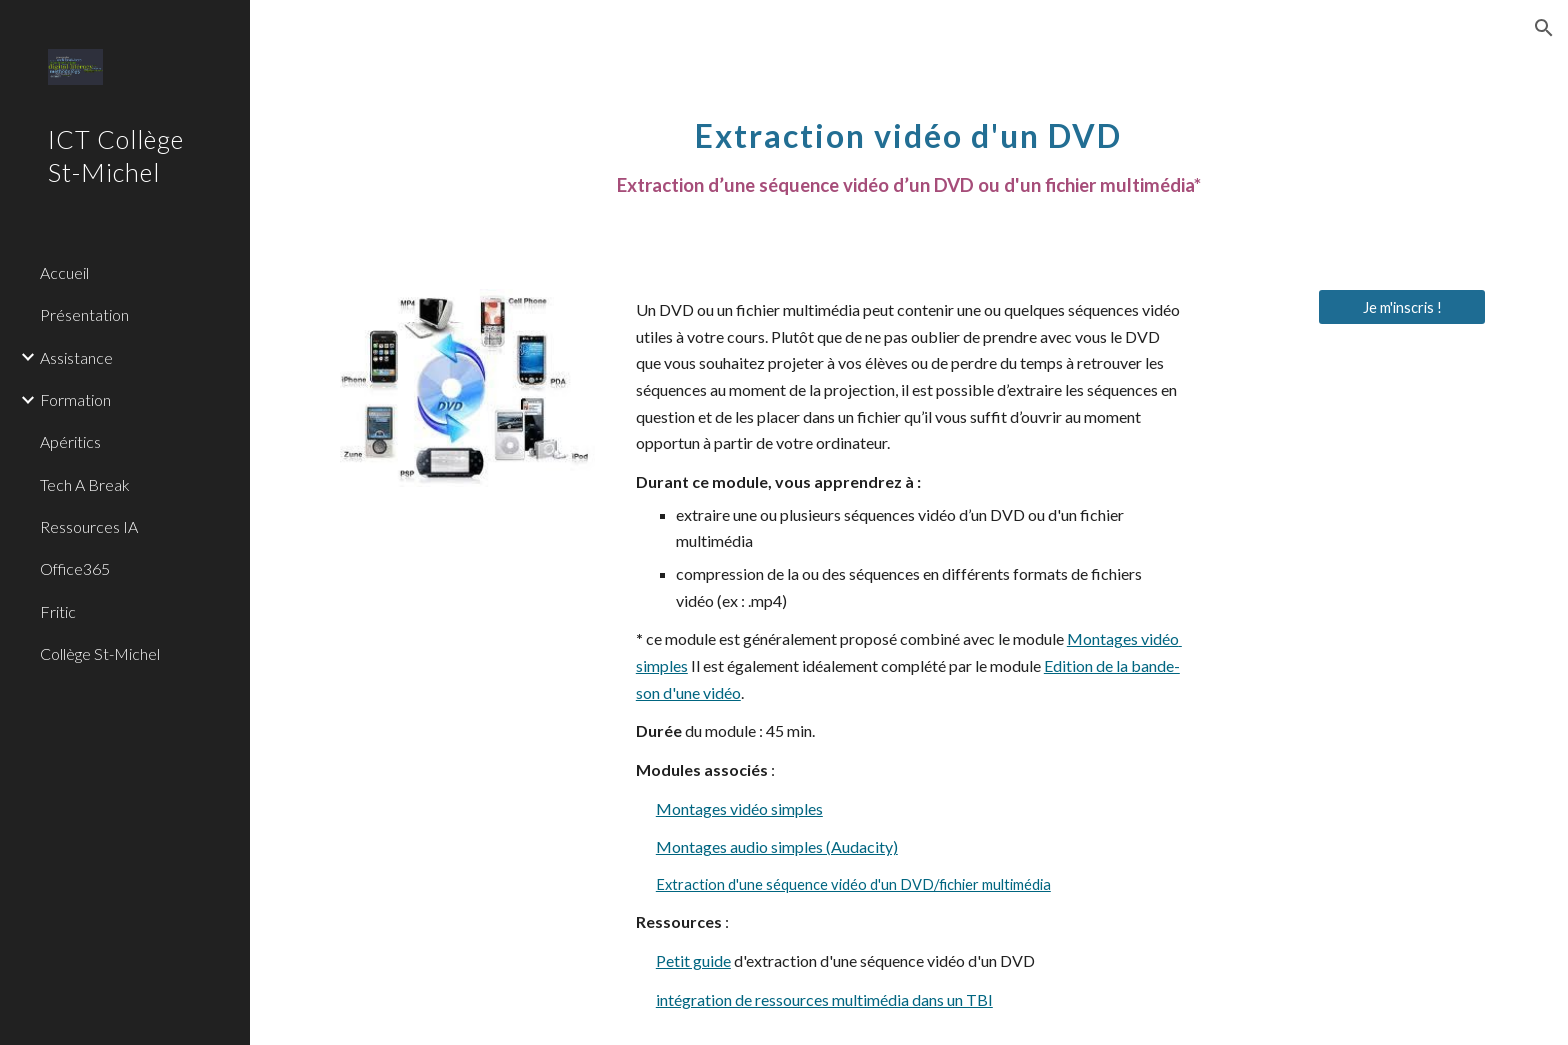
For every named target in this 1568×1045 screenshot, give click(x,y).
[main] (909, 146)
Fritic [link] (58, 611)
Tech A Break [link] (85, 484)
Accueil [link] (64, 272)
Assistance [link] (76, 357)
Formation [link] (75, 399)
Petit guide (693, 960)
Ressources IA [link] (89, 526)
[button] (1544, 28)
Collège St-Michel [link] (100, 653)
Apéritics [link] (70, 441)
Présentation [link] (84, 314)
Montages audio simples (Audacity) (777, 846)
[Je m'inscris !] (1402, 307)
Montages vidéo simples (739, 808)
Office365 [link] (75, 568)
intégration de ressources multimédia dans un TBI (824, 999)
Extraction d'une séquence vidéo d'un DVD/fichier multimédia (853, 884)
